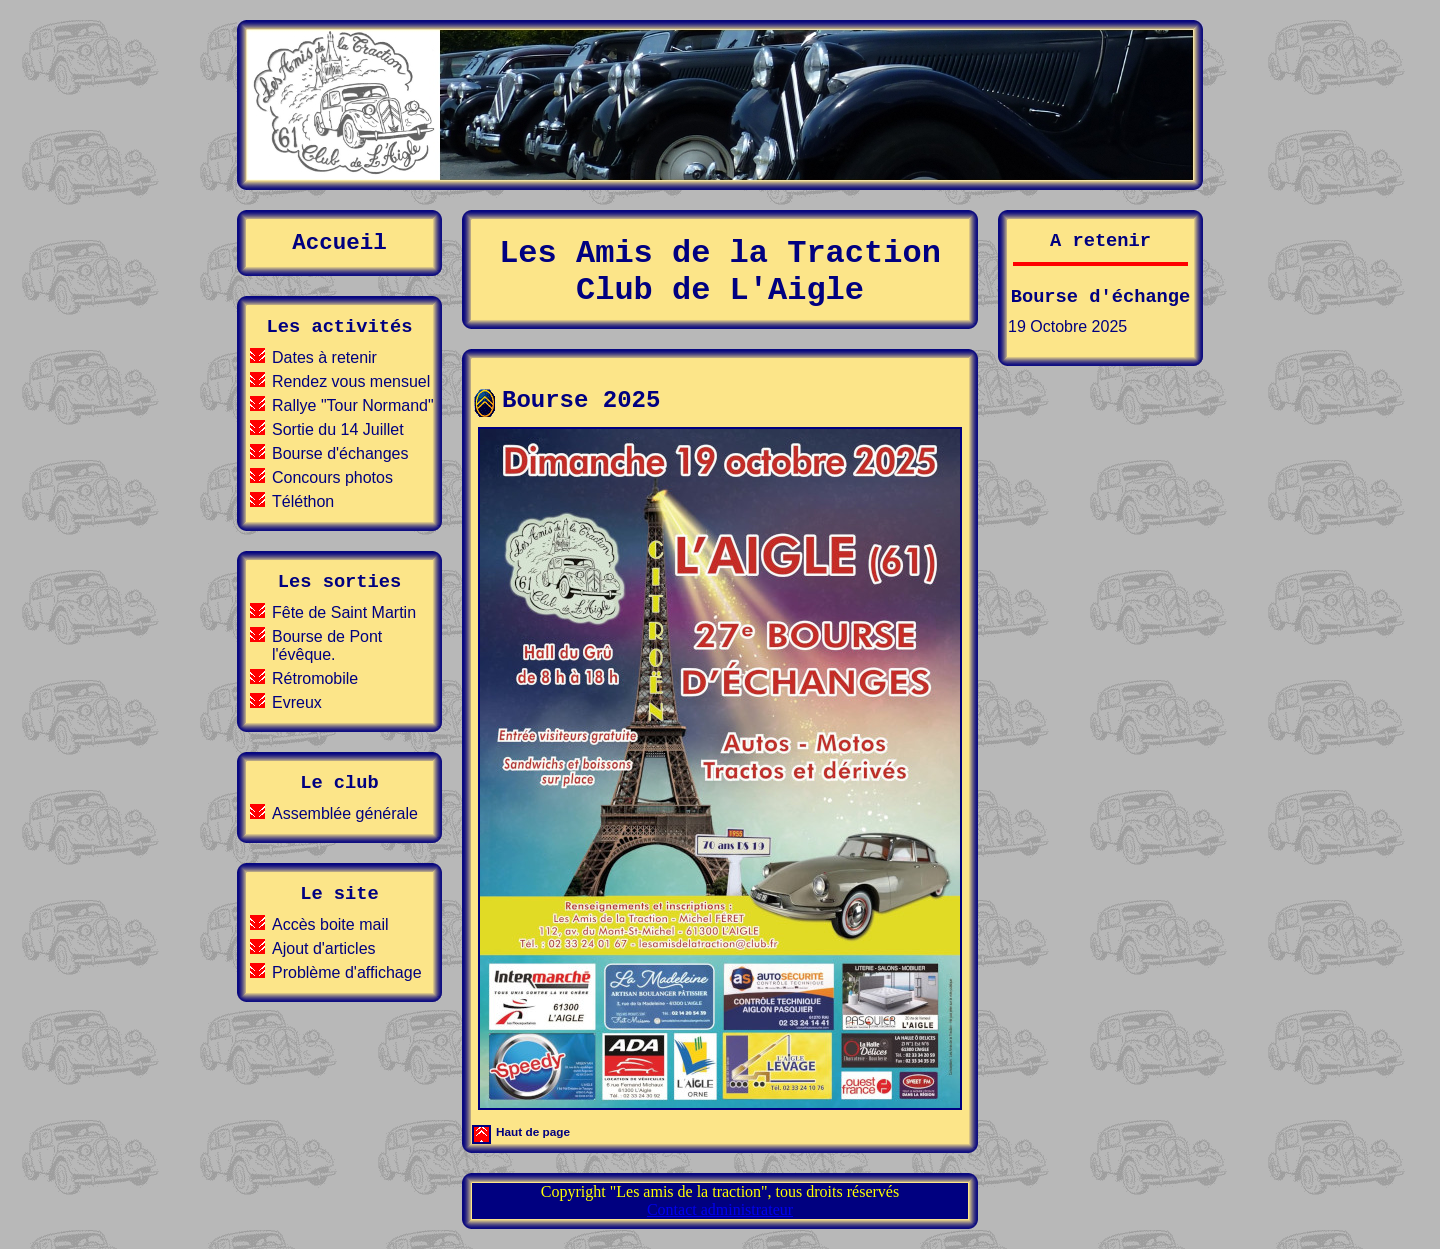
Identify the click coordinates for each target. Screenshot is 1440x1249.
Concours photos (332, 477)
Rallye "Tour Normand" (353, 405)
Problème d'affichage (347, 972)
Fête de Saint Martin (344, 612)
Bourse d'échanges (340, 453)
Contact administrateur (720, 1209)
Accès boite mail (330, 924)
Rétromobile (315, 678)
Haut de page (533, 1131)
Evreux (297, 702)
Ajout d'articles (324, 948)
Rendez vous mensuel (351, 381)
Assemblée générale (345, 813)
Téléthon (303, 501)
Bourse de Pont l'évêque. (327, 645)
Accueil (339, 243)
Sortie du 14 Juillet (338, 429)
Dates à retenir (324, 357)
